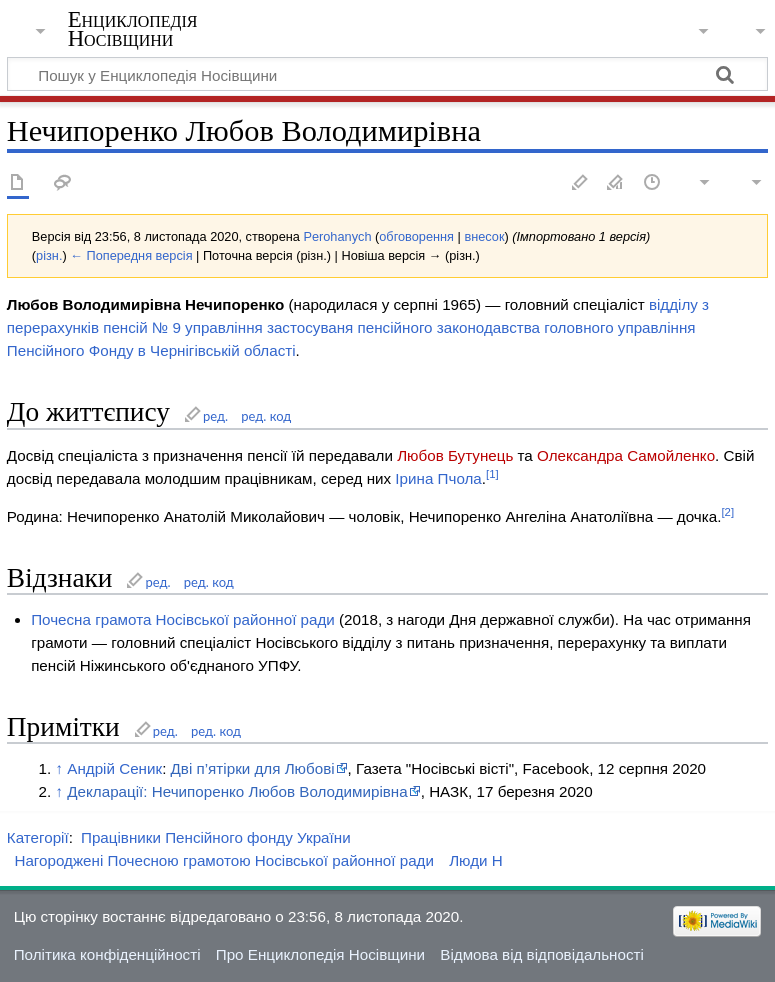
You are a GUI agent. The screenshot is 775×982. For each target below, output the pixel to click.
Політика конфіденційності (107, 954)
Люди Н (476, 860)
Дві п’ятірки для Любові (253, 768)
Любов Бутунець (455, 455)
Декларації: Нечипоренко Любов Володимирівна (237, 791)
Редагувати (580, 183)
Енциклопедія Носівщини (133, 29)
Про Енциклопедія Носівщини (320, 954)
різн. (49, 255)
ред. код (266, 416)
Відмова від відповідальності (542, 954)
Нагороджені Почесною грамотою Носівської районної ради (224, 860)
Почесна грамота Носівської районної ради (183, 619)
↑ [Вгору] (59, 768)
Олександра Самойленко (626, 455)
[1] (492, 474)
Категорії (38, 837)
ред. (215, 416)
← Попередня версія (131, 255)
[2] (727, 512)
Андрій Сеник (114, 768)
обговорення (416, 236)
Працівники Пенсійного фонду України (216, 837)
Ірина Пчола (438, 478)
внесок (484, 236)
